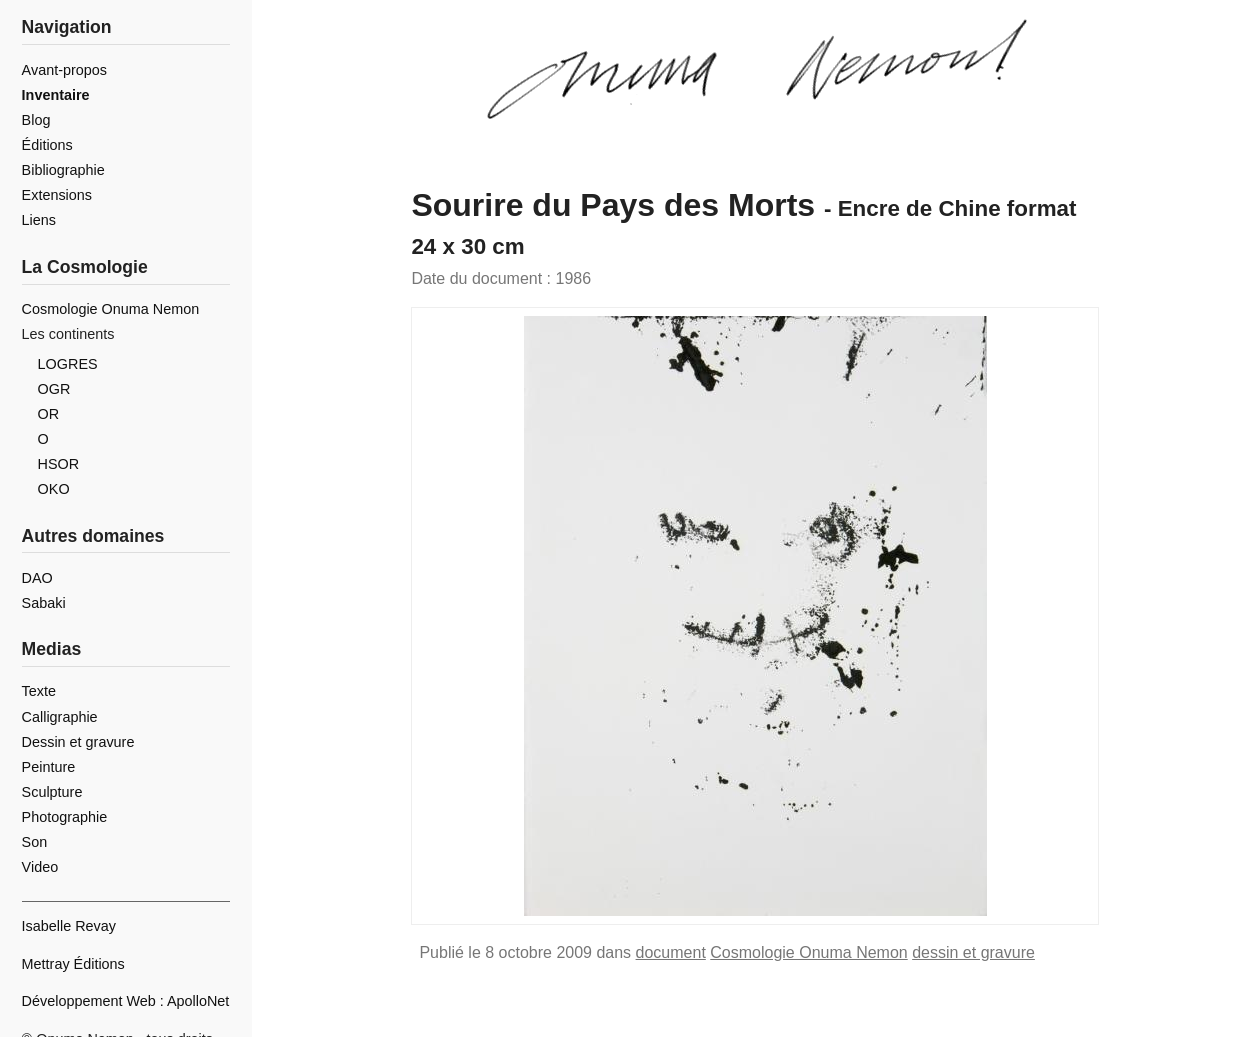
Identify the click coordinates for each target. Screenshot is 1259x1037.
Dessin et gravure (78, 742)
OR (49, 414)
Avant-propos (64, 70)
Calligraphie (60, 717)
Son (35, 842)
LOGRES (68, 364)
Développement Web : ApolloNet (126, 1001)
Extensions (57, 195)
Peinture (49, 767)
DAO (37, 578)
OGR (54, 389)
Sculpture (52, 792)
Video (40, 867)
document (671, 952)
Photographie (65, 817)
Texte (39, 691)
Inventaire (56, 95)
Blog (36, 120)
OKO (54, 489)
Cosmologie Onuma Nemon (808, 952)
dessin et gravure (973, 952)
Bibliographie (63, 170)
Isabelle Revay (69, 926)
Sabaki (44, 603)
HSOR (59, 464)
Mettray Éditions (73, 964)
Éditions (47, 145)
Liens (39, 220)
